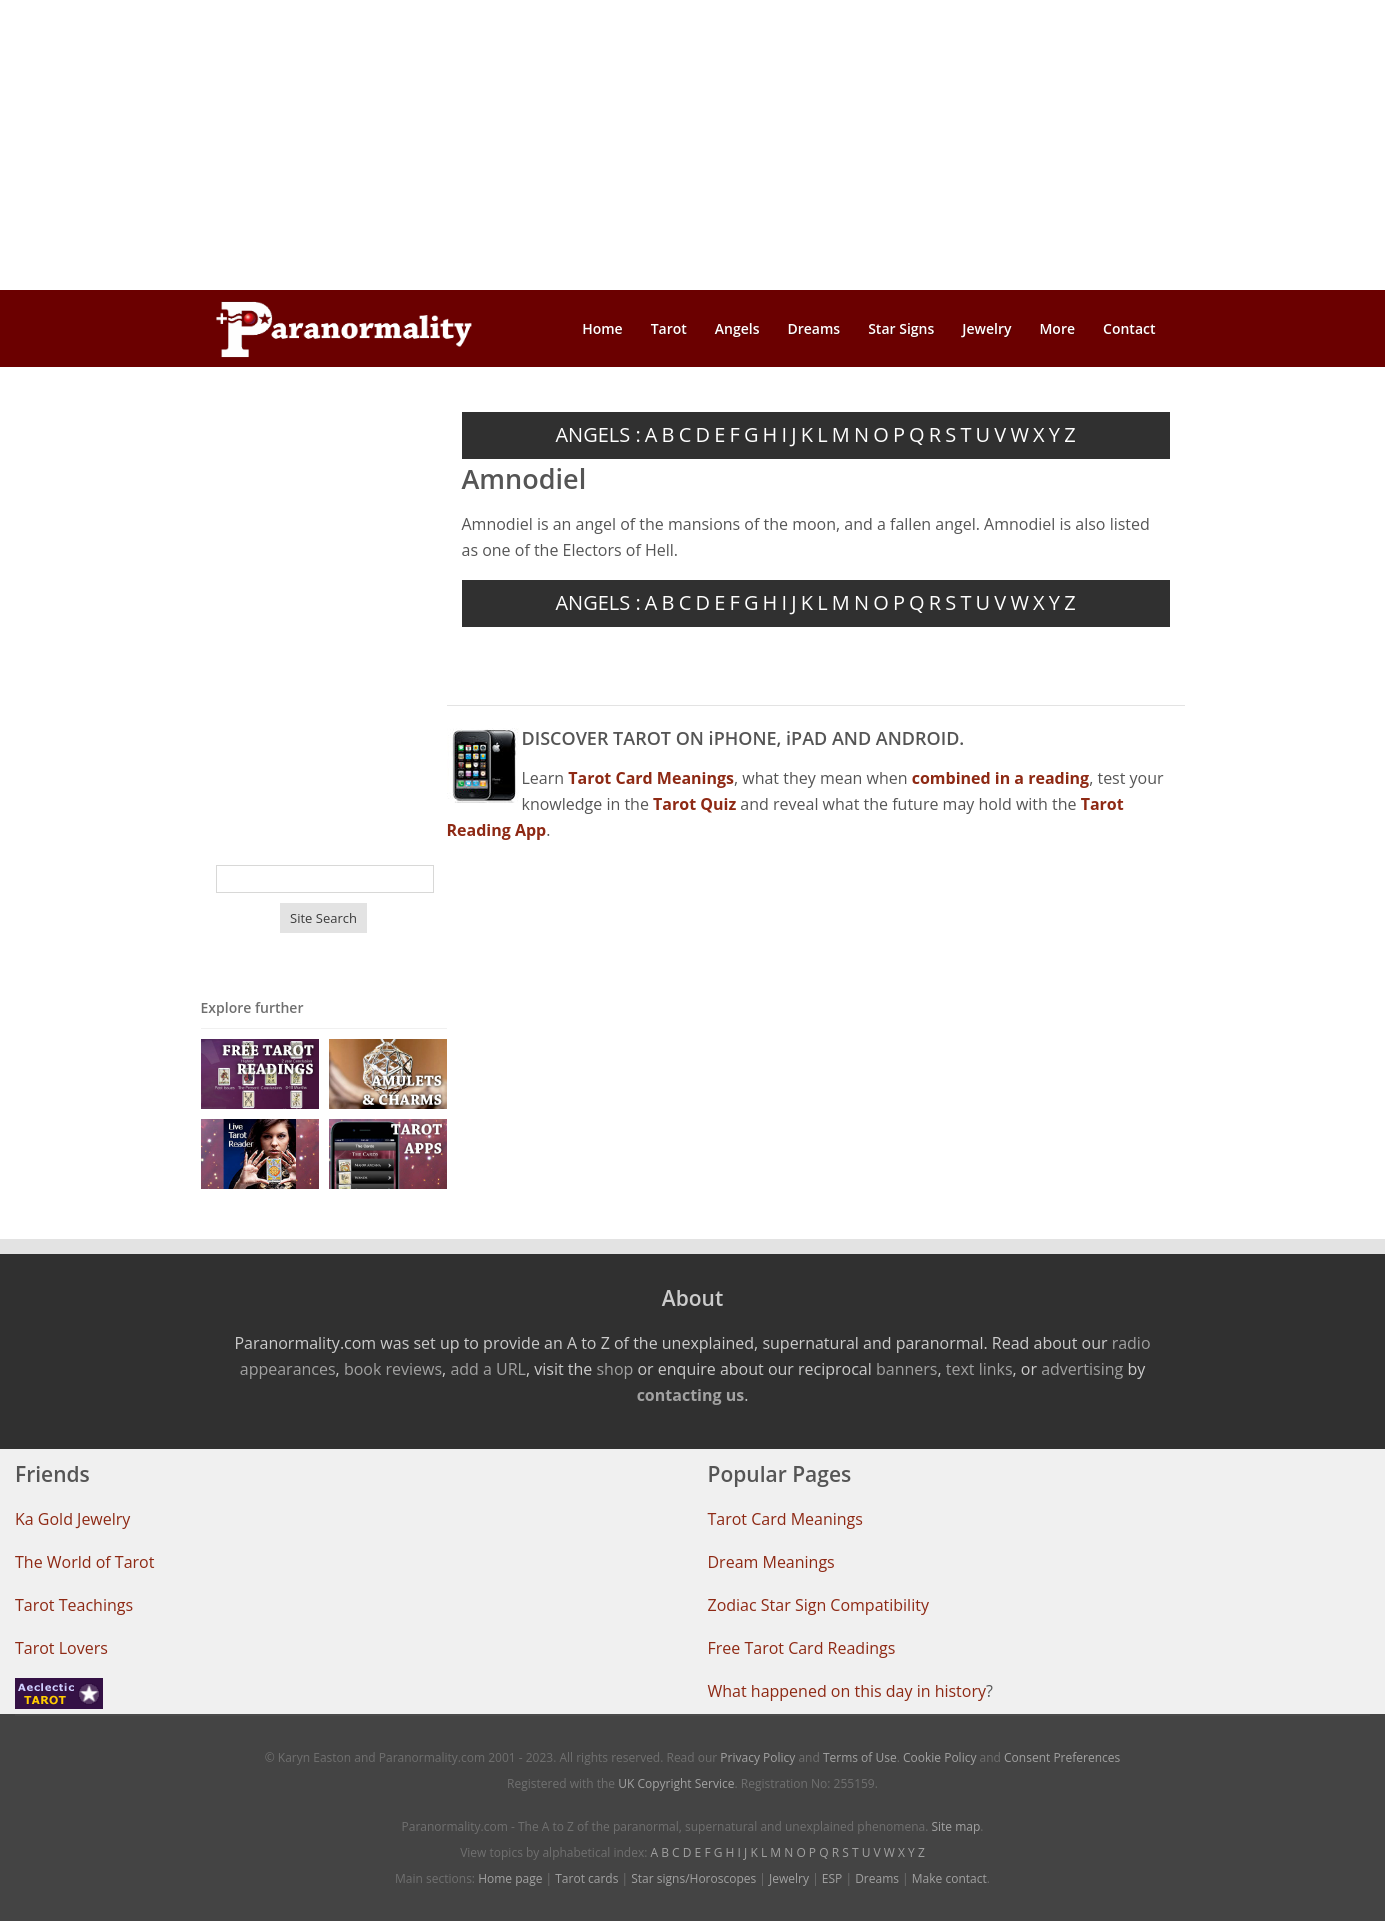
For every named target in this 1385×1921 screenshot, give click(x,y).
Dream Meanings (771, 1562)
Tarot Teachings (74, 1605)
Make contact (949, 1878)
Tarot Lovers (61, 1648)
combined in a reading (1000, 778)
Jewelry (986, 328)
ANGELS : (597, 434)
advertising (1082, 1369)
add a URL (488, 1369)
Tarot (669, 328)
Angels (737, 328)
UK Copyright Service (676, 1783)
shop (614, 1369)
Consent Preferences (1062, 1757)
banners (906, 1369)
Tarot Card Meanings (785, 1519)
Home (602, 328)
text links (979, 1369)
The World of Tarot (84, 1562)
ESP (832, 1878)
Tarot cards (586, 1878)
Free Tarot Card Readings (802, 1648)
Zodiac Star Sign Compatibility (818, 1605)
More (1057, 328)
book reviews (393, 1369)
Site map (955, 1826)
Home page (510, 1878)
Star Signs (901, 328)
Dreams (814, 328)
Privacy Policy (757, 1757)
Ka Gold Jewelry (72, 1519)
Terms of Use (860, 1757)
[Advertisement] (693, 145)
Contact (1129, 328)
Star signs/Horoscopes (693, 1878)
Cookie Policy (939, 1757)
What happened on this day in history (847, 1691)
